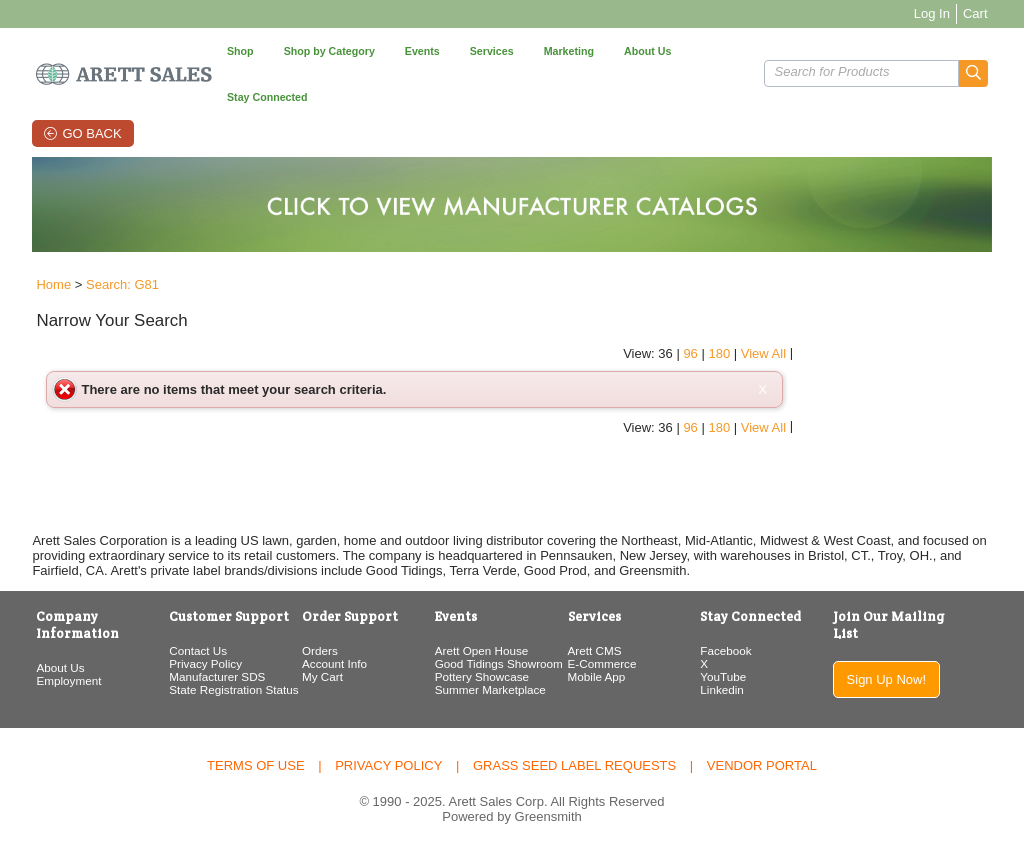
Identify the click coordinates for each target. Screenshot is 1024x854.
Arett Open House (481, 650)
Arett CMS (595, 650)
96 (889, 311)
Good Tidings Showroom (498, 663)
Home (49, 285)
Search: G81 (118, 285)
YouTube (725, 676)
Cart (979, 13)
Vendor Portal (762, 765)
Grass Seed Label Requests (574, 765)
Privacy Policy (202, 663)
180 (918, 311)
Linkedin (724, 689)
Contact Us (195, 650)
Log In (936, 13)
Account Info (332, 663)
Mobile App (597, 676)
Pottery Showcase (481, 676)
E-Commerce (602, 663)
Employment (64, 680)
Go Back (91, 133)
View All (962, 311)
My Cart (320, 676)
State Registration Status (230, 689)
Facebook (727, 650)
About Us (56, 667)
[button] (977, 73)
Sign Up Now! (889, 679)
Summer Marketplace (489, 689)
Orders (318, 650)
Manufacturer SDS (214, 676)
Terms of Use (256, 765)
